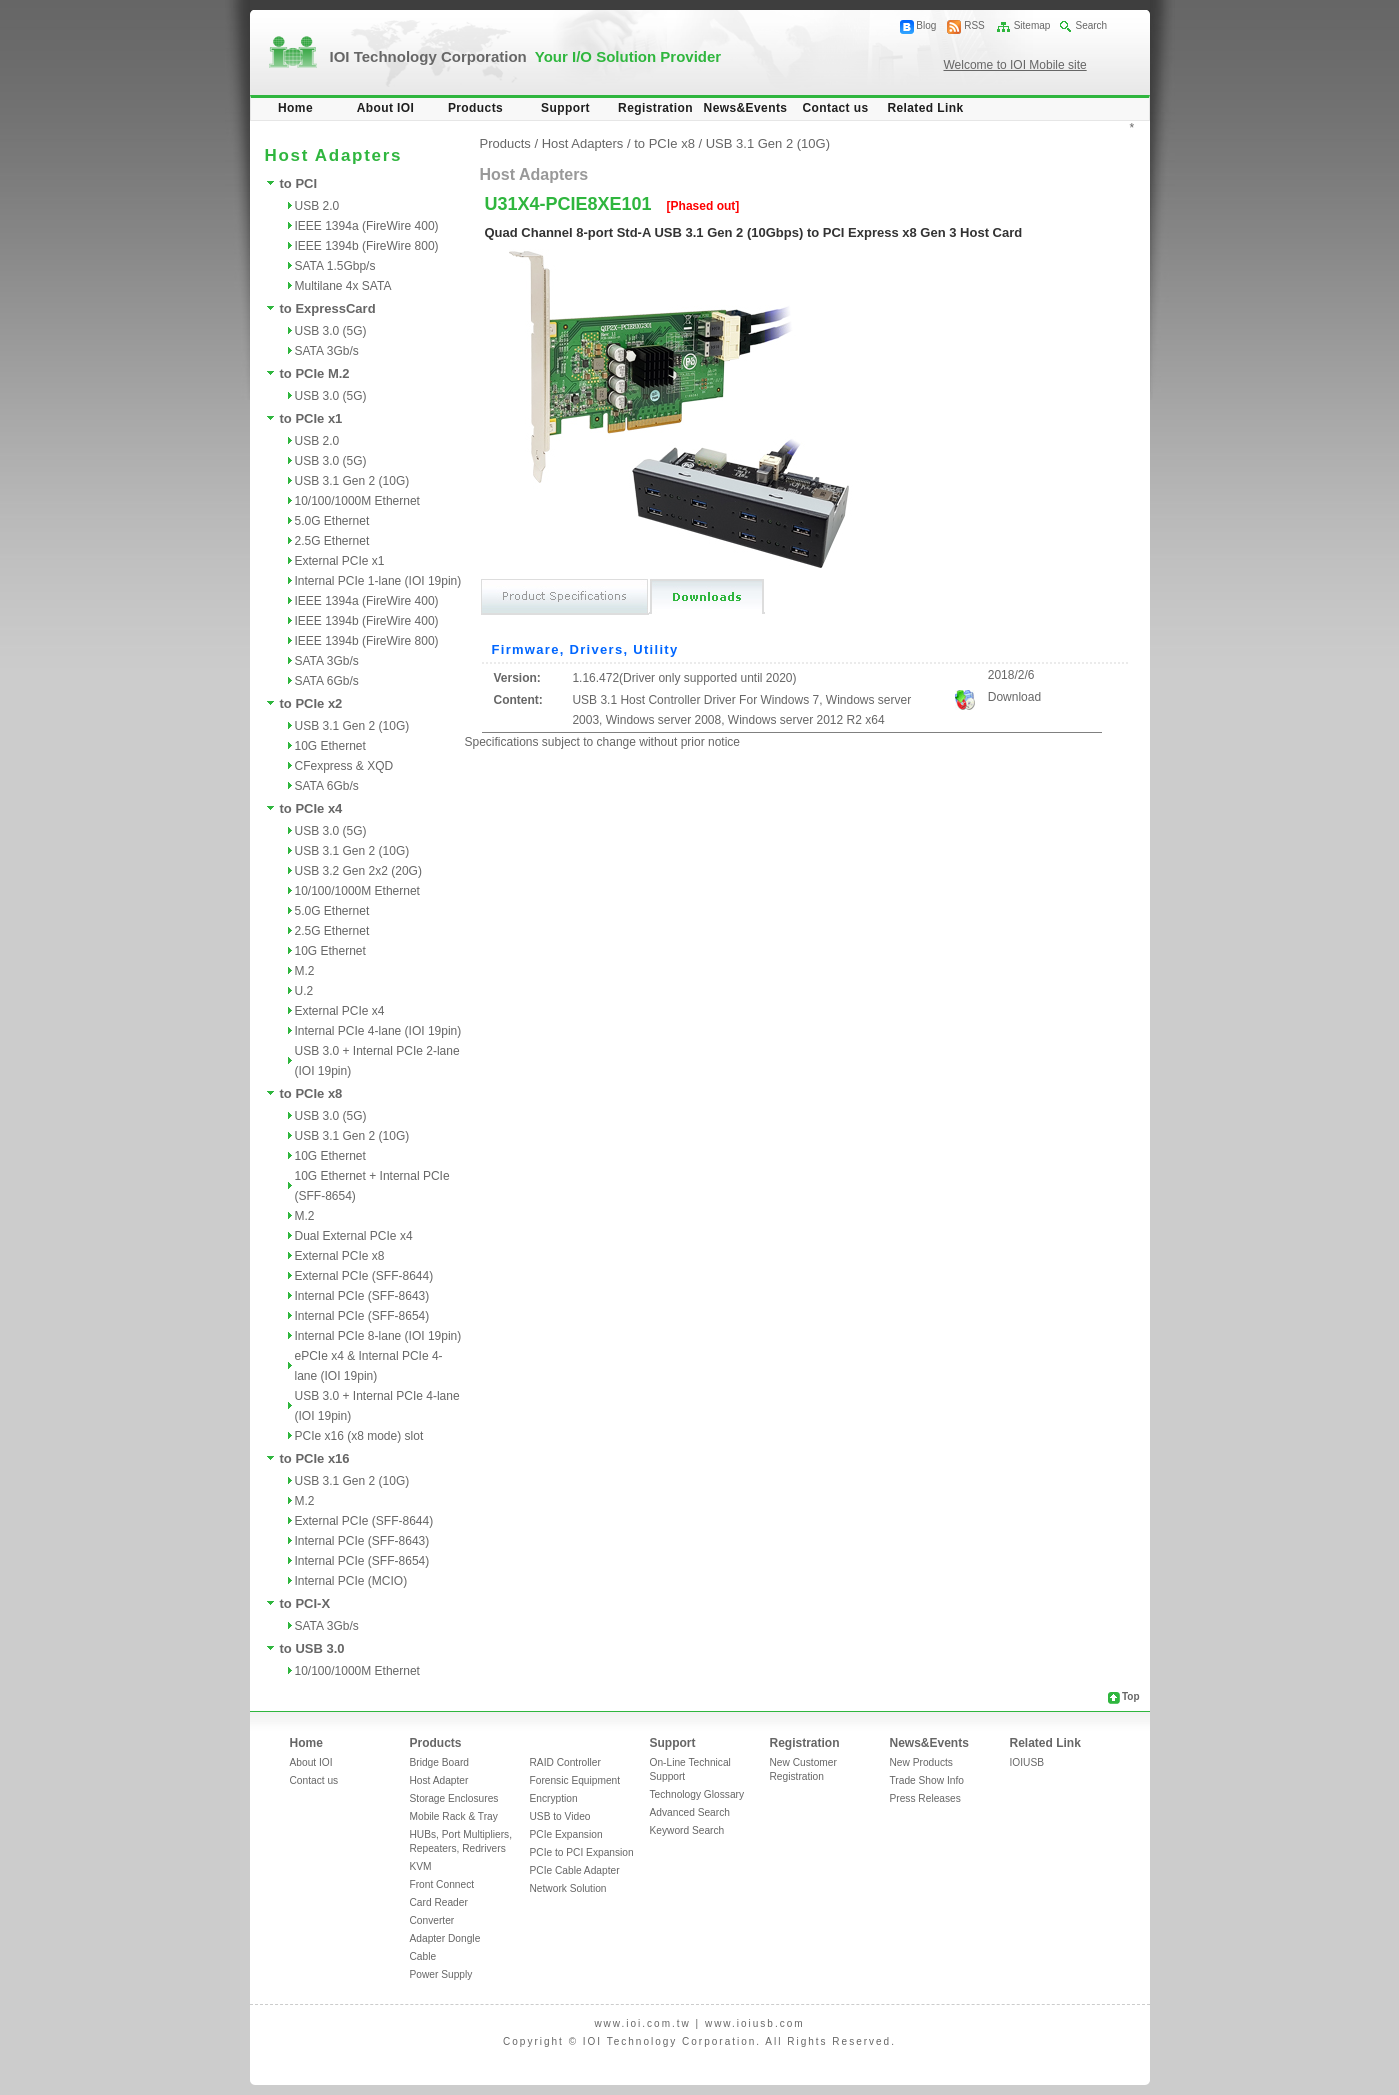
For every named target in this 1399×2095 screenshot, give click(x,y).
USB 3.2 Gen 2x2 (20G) (358, 871)
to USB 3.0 (312, 1648)
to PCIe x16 (315, 1458)
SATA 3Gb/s (327, 351)
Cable (423, 1956)
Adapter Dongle (445, 1938)
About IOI (386, 108)
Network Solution (568, 1888)
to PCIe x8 (311, 1093)
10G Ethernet (330, 746)
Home (295, 108)
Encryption (554, 1798)
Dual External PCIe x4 (354, 1236)
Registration (655, 108)
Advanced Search (690, 1812)
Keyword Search (687, 1830)
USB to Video (560, 1816)
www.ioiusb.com (755, 2023)
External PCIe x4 (340, 1011)
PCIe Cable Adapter (575, 1870)
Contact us (835, 108)
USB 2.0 (317, 206)
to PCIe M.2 (315, 373)
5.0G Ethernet (332, 521)
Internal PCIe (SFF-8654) (362, 1316)
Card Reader (439, 1902)
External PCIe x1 (340, 561)
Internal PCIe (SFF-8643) (362, 1296)
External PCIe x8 (340, 1256)
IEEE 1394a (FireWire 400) (367, 226)
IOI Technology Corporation (526, 56)
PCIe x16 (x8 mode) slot (359, 1436)
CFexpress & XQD (344, 766)
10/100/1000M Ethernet (357, 501)
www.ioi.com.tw (642, 2023)
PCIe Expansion (566, 1834)
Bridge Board (439, 1762)
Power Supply (441, 1974)
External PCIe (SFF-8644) (364, 1276)
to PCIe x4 (311, 808)
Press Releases (925, 1798)
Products (475, 108)
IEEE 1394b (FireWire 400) (367, 621)
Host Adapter (439, 1780)
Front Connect (442, 1884)
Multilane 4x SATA (343, 286)
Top (1131, 1696)
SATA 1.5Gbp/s (335, 266)
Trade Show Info (927, 1780)
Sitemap (1032, 25)
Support (565, 108)
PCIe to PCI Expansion (582, 1852)
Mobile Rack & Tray (454, 1816)
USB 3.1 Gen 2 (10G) (352, 481)
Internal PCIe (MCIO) (351, 1581)
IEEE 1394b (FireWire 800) (367, 246)
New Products (921, 1762)
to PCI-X (305, 1603)
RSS (974, 25)
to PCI (299, 183)
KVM (421, 1866)
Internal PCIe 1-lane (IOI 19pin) (378, 581)
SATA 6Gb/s (327, 681)
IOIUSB (1027, 1762)
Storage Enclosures (454, 1798)
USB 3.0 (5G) (331, 331)
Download (1014, 697)
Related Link (925, 108)
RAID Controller (565, 1762)
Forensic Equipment (575, 1780)
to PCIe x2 (311, 703)
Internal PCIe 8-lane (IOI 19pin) (378, 1336)
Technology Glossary (697, 1794)
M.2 (305, 971)
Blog (926, 25)
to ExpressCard (328, 308)
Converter (432, 1920)
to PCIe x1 (311, 418)
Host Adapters (583, 143)
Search (1091, 25)
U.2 (304, 991)
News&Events (746, 108)
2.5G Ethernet (332, 541)
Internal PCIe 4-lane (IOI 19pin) (378, 1031)
